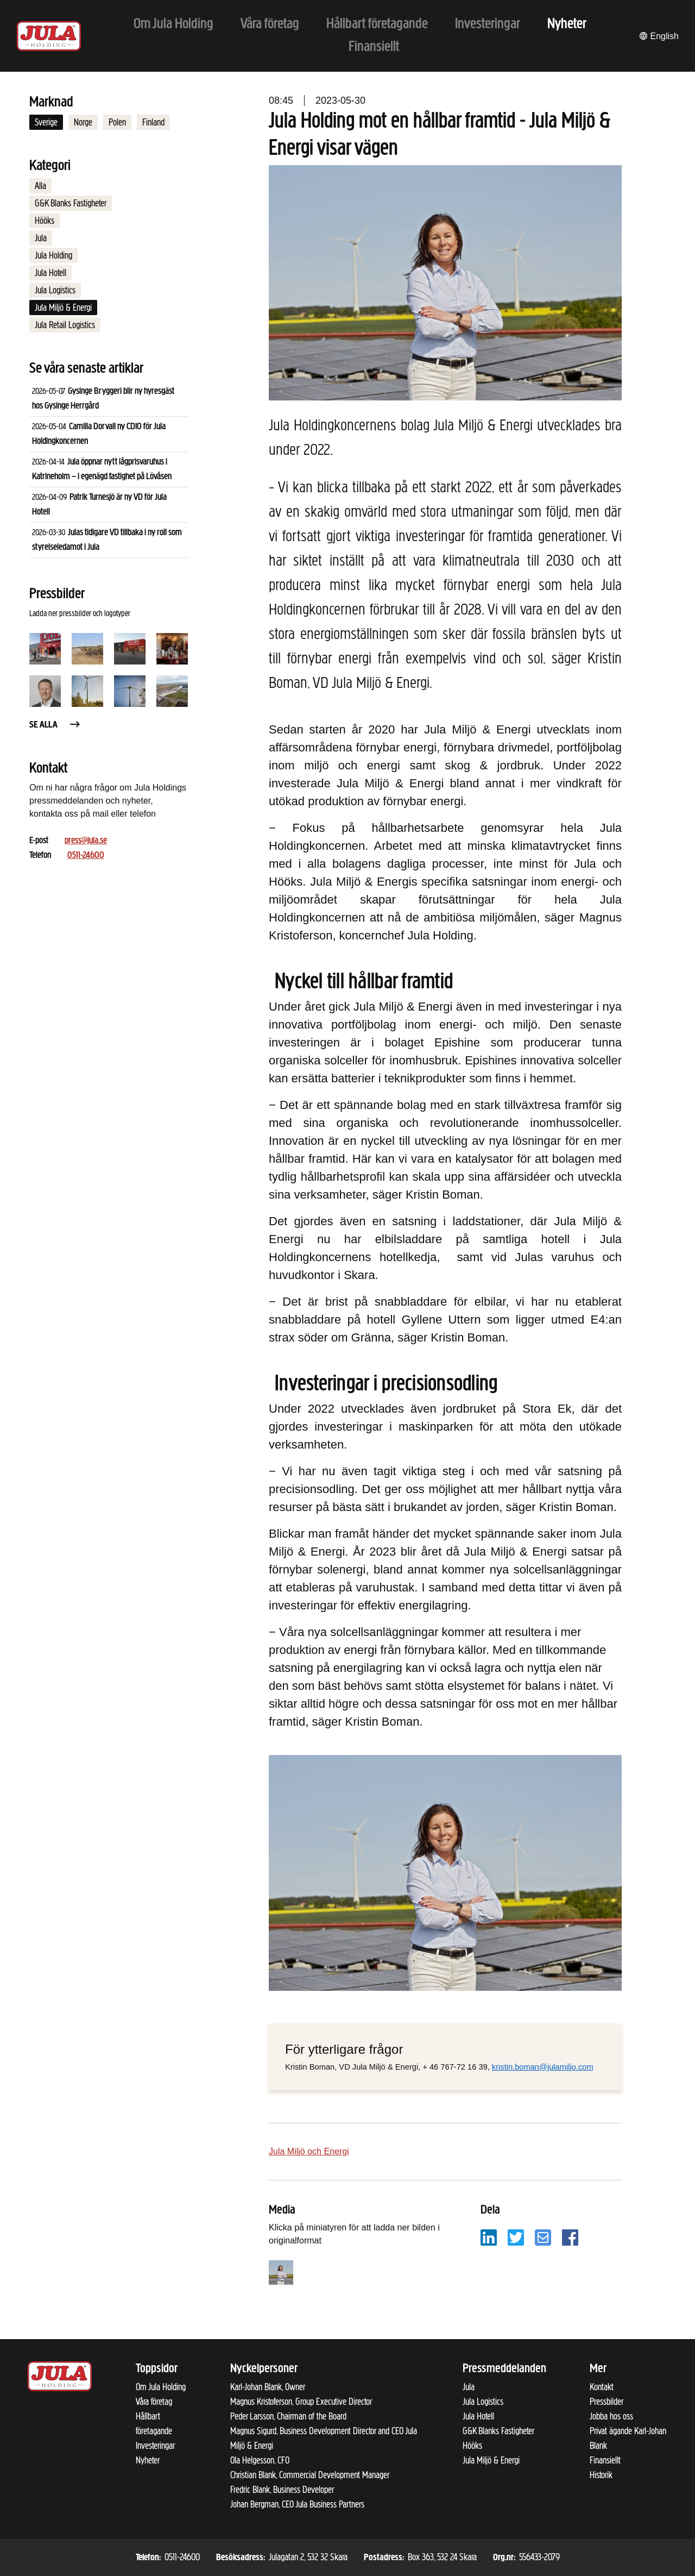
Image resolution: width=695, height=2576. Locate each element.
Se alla (55, 725)
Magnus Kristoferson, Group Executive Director (301, 2401)
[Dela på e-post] (543, 2236)
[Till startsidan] (48, 36)
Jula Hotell (50, 273)
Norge (83, 122)
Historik (601, 2475)
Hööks (44, 220)
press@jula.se (86, 841)
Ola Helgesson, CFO (259, 2460)
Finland (153, 122)
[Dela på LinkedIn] (489, 2236)
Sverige (46, 122)
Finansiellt (605, 2460)
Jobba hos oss (611, 2416)
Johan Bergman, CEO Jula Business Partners (297, 2504)
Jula (41, 238)
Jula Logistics (55, 290)
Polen (117, 122)
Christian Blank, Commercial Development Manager (309, 2475)
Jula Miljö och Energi (309, 2151)
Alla (40, 186)
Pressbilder (606, 2401)
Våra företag (154, 2401)
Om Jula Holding (161, 2387)
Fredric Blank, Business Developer (282, 2489)
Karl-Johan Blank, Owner (267, 2387)
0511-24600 (85, 855)
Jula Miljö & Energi (63, 307)
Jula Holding (53, 255)
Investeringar (155, 2445)
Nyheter (148, 2460)
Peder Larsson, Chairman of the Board (288, 2416)
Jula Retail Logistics (65, 325)
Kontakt (602, 2387)
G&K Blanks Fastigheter (70, 203)
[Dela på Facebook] (570, 2236)
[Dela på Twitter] (516, 2236)
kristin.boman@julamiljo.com (542, 2067)
